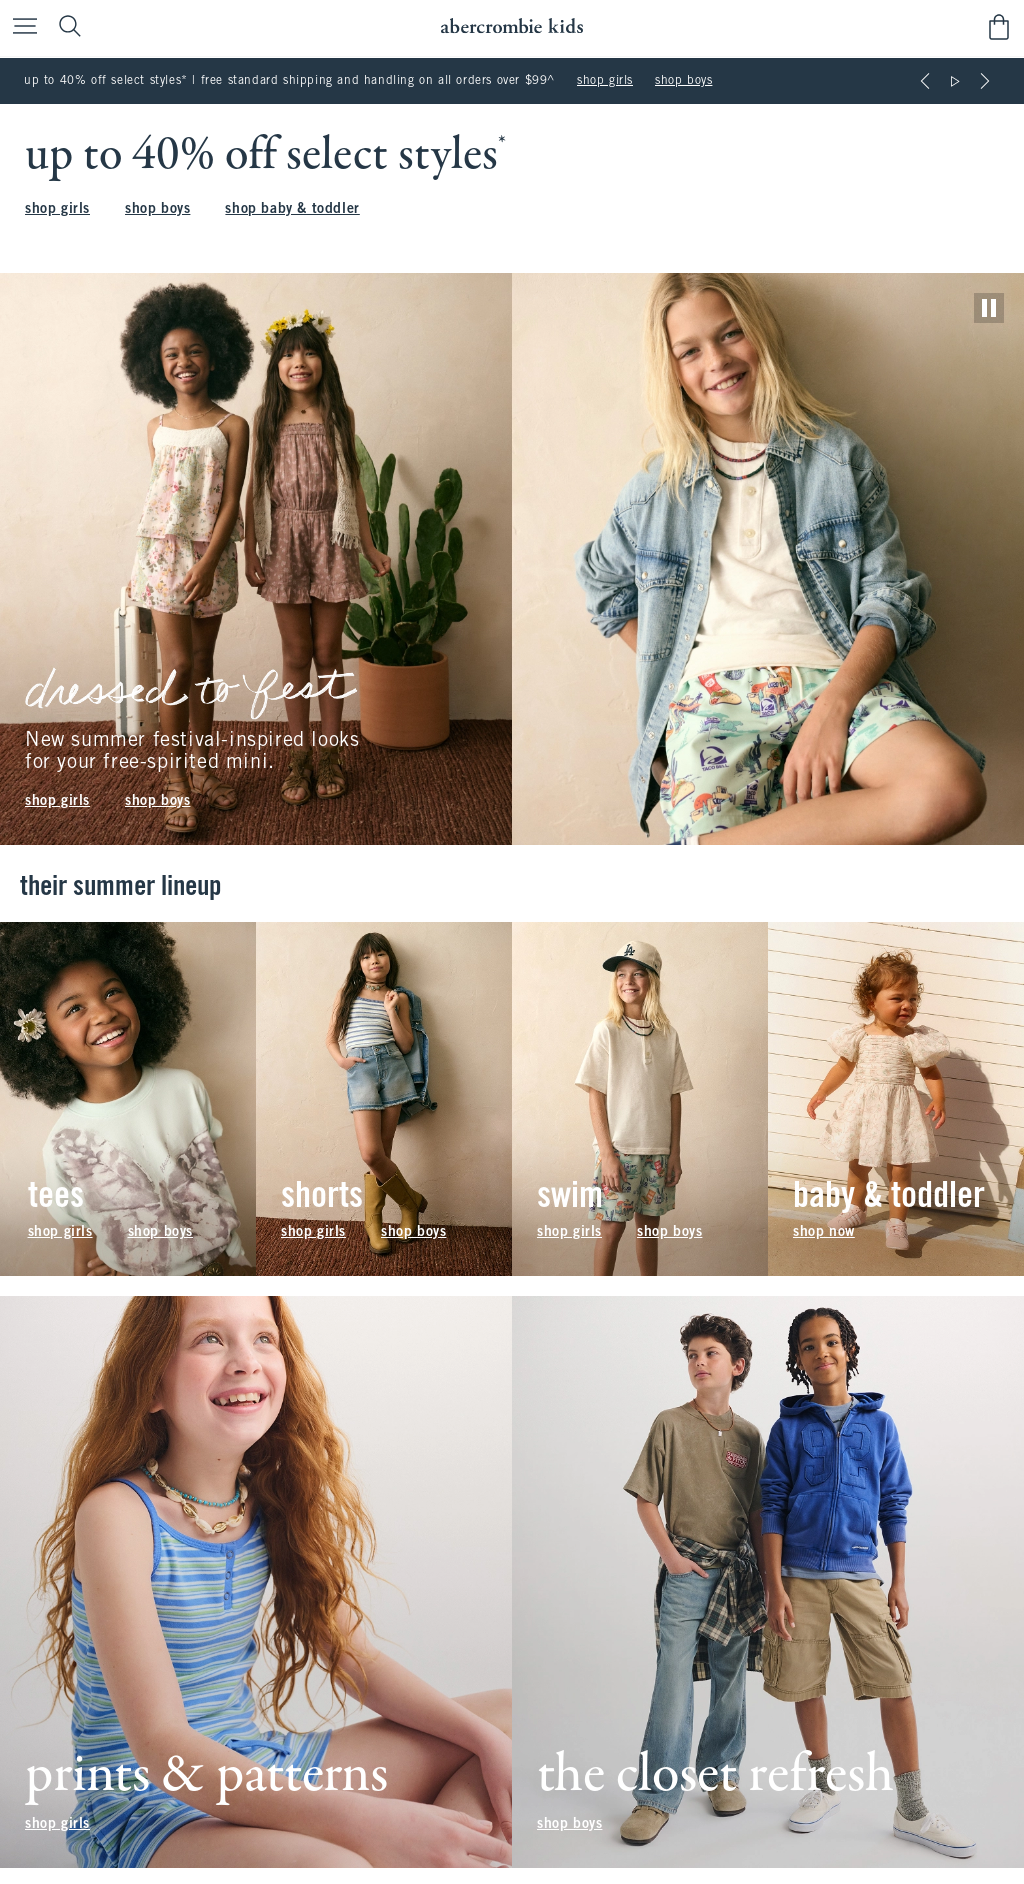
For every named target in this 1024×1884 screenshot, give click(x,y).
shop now (824, 1232)
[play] (989, 308)
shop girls (605, 81)
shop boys (683, 81)
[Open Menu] (20, 27)
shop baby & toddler (292, 209)
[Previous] (925, 81)
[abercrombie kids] (511, 26)
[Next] (985, 81)
